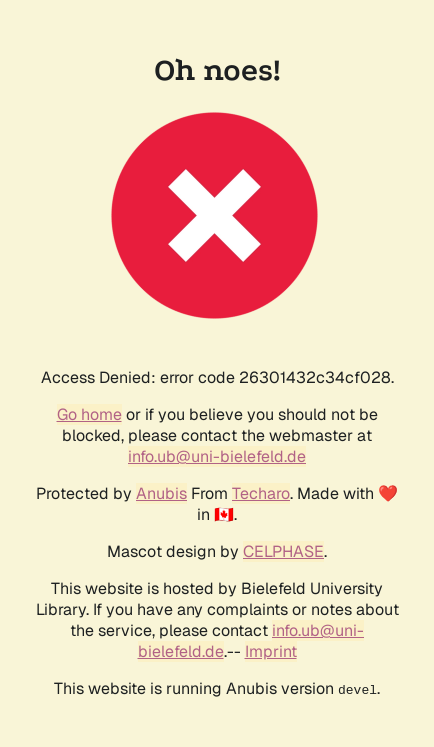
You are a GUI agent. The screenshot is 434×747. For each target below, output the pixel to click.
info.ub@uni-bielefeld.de (217, 456)
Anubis (161, 493)
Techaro (261, 493)
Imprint (271, 651)
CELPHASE (283, 551)
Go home (89, 414)
